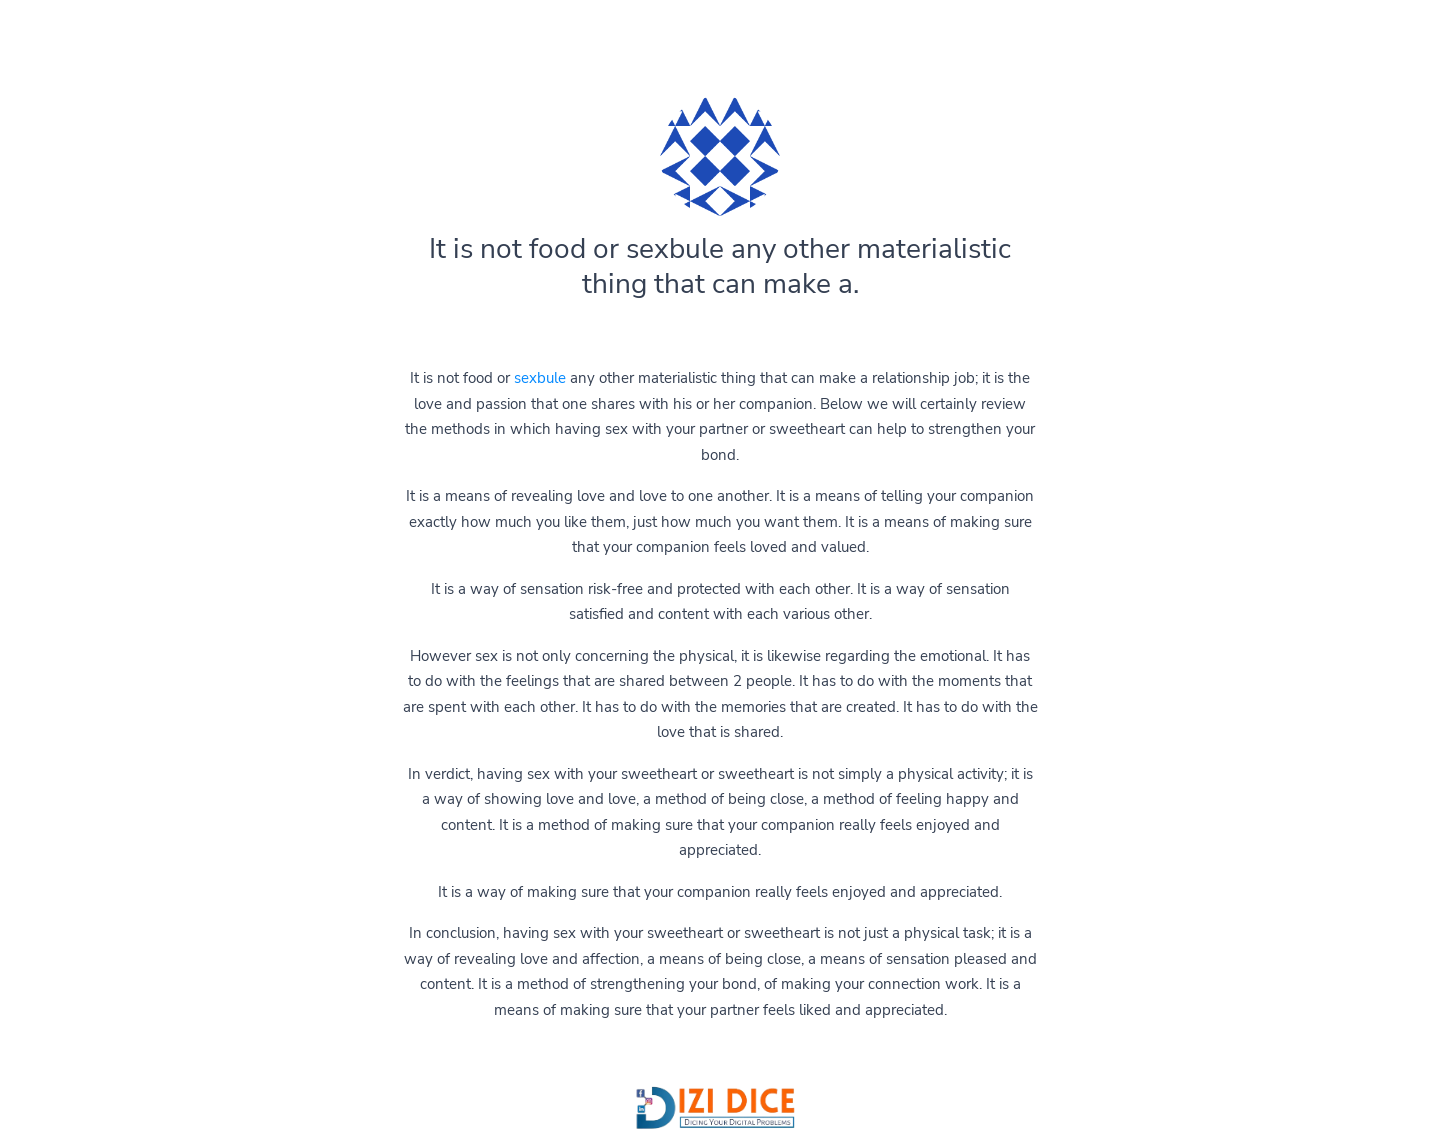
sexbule (540, 378)
